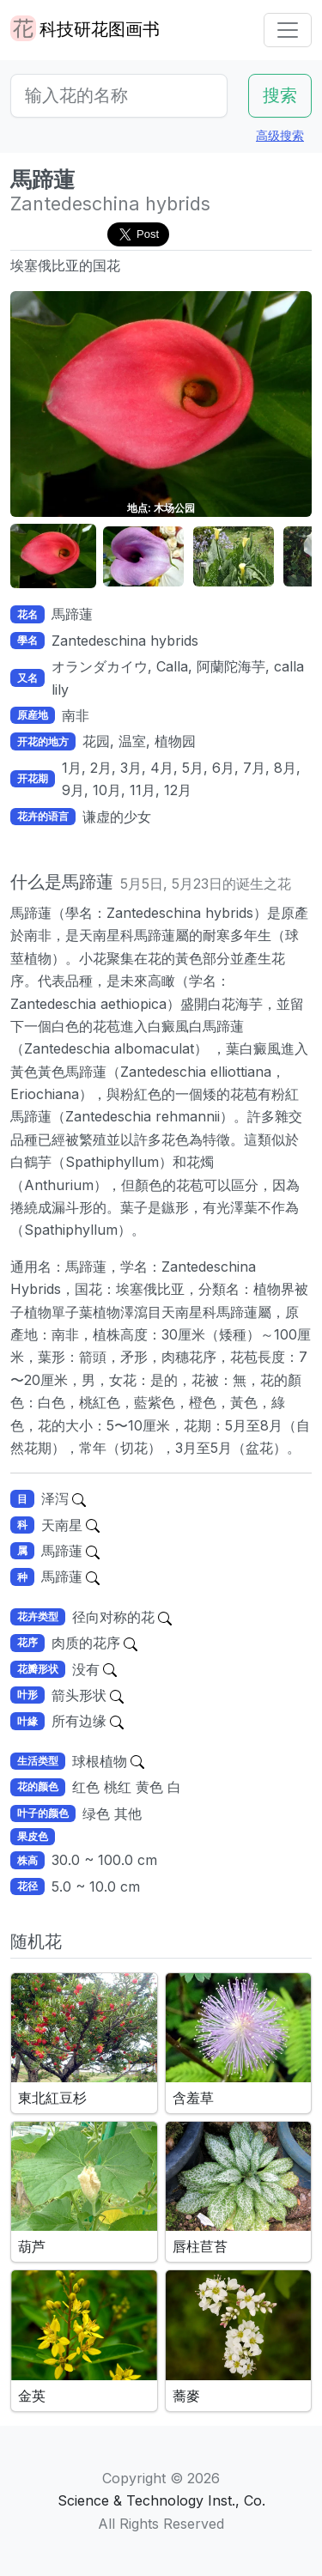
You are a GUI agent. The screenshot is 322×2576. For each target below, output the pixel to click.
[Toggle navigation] (288, 30)
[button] (57, 557)
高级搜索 (280, 135)
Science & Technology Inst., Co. (161, 2500)
